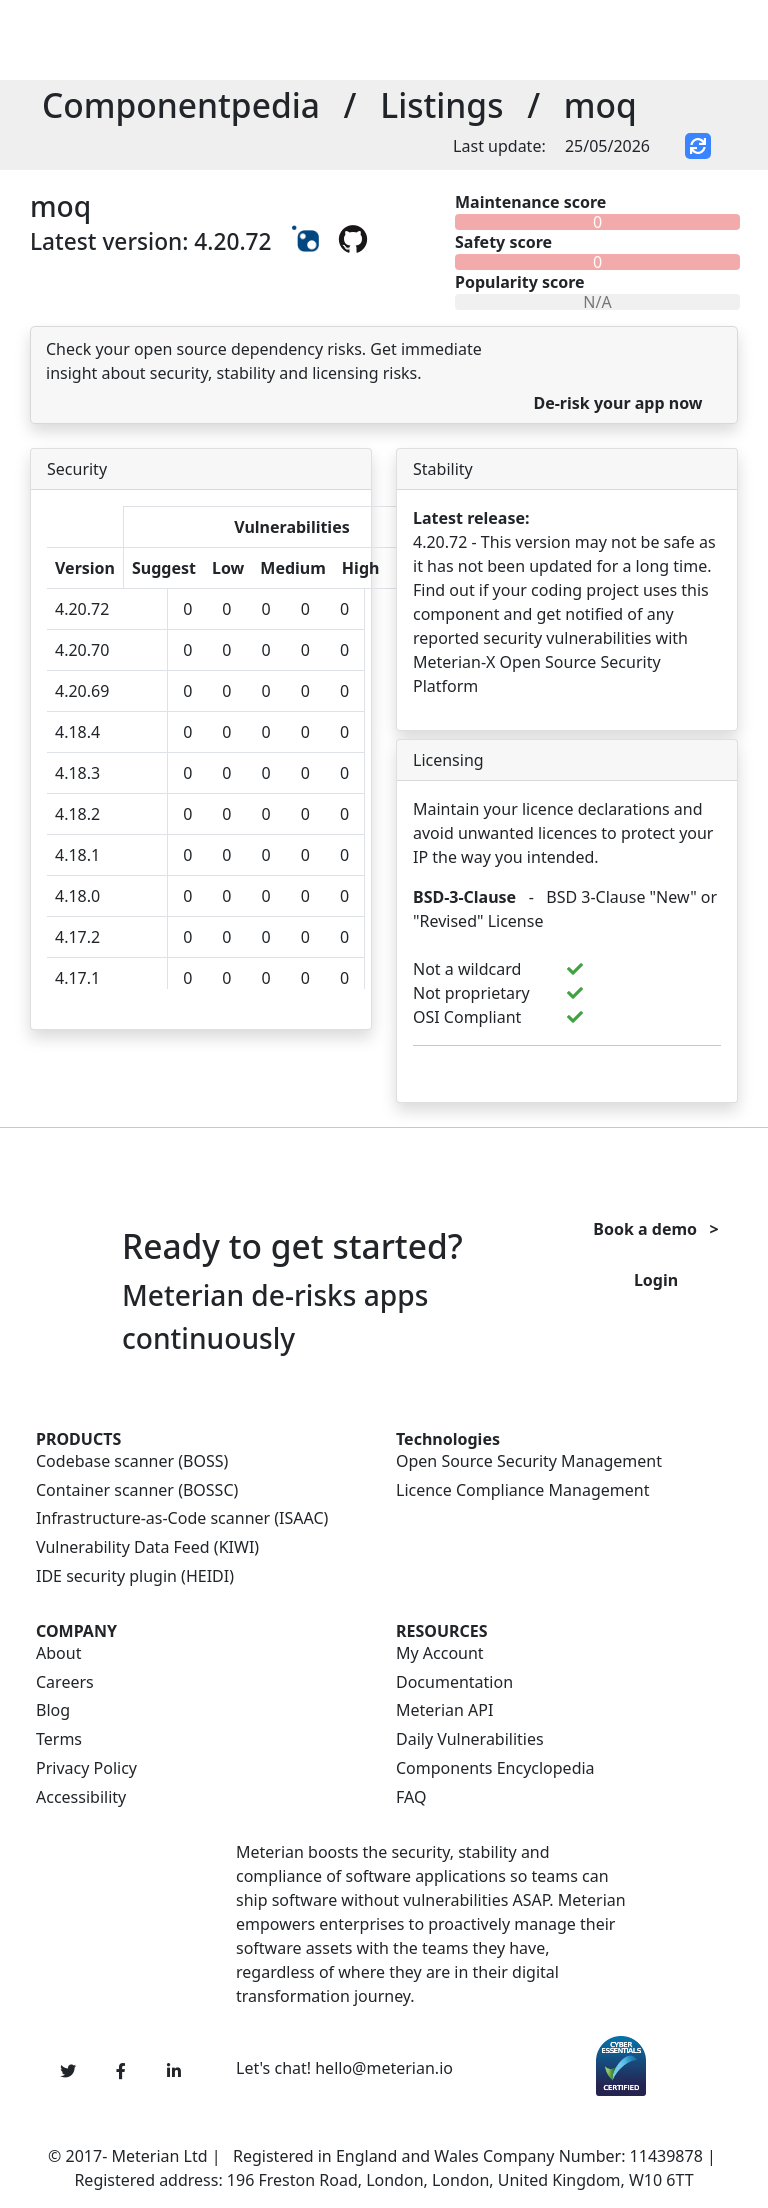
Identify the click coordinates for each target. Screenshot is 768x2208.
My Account (440, 1653)
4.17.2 (77, 937)
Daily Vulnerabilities (470, 1739)
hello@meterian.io (384, 2068)
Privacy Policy (86, 1768)
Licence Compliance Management (522, 1490)
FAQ (411, 1797)
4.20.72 (82, 609)
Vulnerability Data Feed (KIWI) (147, 1547)
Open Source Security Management (529, 1461)
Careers (65, 1682)
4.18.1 (77, 855)
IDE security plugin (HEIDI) (135, 1576)
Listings (441, 105)
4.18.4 (77, 732)
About (58, 1653)
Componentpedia (181, 105)
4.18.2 (77, 814)
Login (656, 1280)
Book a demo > (655, 1229)
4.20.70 (82, 650)
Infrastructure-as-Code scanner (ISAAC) (182, 1518)
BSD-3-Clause (464, 897)
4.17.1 (77, 978)
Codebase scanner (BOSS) (132, 1461)
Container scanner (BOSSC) (137, 1490)
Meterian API (444, 1710)
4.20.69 (82, 691)
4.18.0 (77, 896)
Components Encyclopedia (495, 1768)
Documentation (454, 1682)
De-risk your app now (617, 403)
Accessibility (81, 1797)
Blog (53, 1710)
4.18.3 (77, 773)
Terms (59, 1739)
